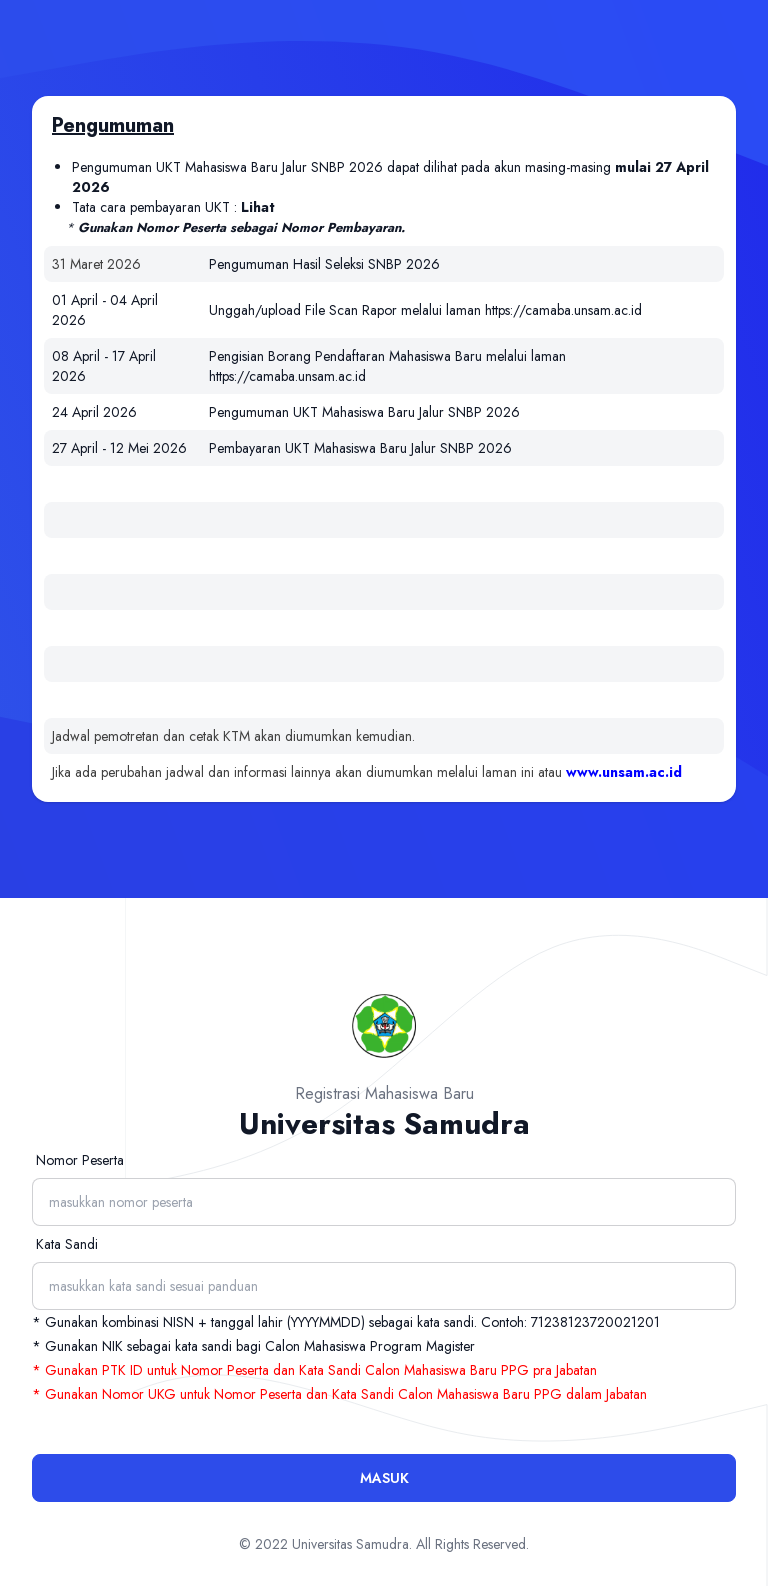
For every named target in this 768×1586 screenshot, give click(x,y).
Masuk (384, 1478)
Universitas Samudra (350, 1544)
